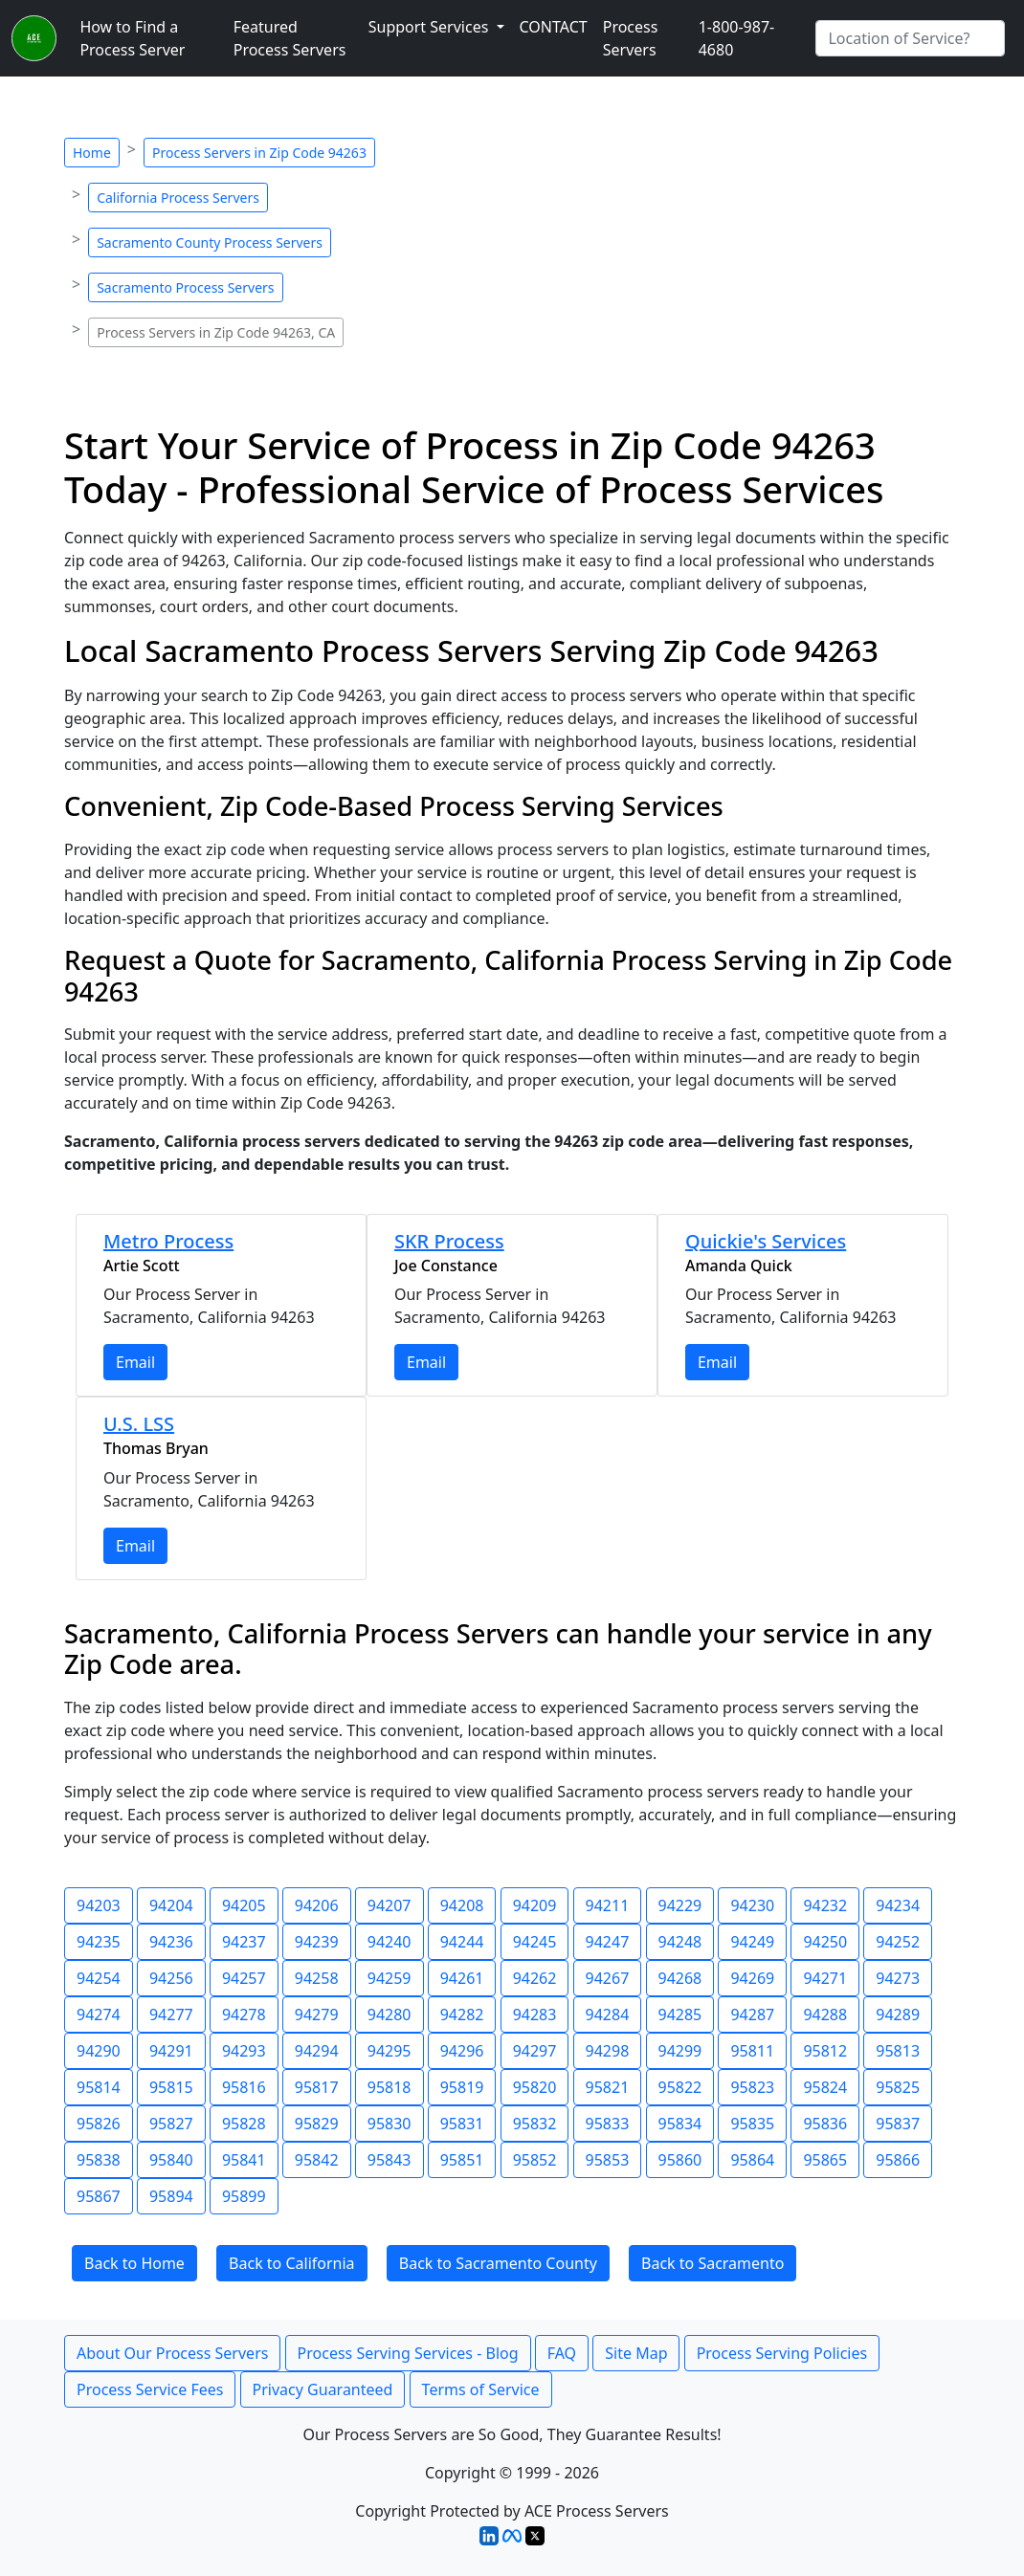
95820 (535, 2087)
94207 (389, 1905)
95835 (752, 2123)
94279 (317, 2014)
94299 (680, 2050)
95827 (171, 2123)
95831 (462, 2123)
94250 (825, 1941)
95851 (462, 2159)
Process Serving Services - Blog (408, 2353)
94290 (99, 2050)
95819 (462, 2087)
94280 (389, 2014)
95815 (171, 2087)
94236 (171, 1941)
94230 (752, 1905)
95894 (171, 2196)
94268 (680, 1978)
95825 (898, 2087)
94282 (462, 2014)
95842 (317, 2159)
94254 (99, 1978)
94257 (244, 1978)
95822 (680, 2087)
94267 (608, 1978)
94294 (317, 2050)
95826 (99, 2123)
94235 (99, 1941)
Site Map (636, 2353)
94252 (898, 1941)
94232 (825, 1905)
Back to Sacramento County (498, 2263)
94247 (608, 1941)
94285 (680, 2014)
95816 (244, 2087)
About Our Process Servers (172, 2353)
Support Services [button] (430, 26)
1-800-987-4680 (737, 38)
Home (92, 152)
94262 (535, 1978)
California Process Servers (178, 197)
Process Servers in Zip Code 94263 (259, 152)
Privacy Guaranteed (323, 2389)
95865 (825, 2159)
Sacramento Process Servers (185, 287)
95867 (99, 2196)
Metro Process (168, 1241)
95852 (535, 2159)
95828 (244, 2123)
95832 (535, 2123)
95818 (389, 2087)
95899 (244, 2196)
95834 (680, 2123)
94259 (389, 1978)
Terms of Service (481, 2389)
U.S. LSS (138, 1424)
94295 (389, 2050)
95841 (244, 2159)
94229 (680, 1905)
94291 (171, 2050)
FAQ (561, 2353)
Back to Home (134, 2263)
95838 (99, 2159)
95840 (171, 2159)
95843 (389, 2159)
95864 (752, 2159)
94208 (462, 1905)
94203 (99, 1905)
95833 (608, 2123)
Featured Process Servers (290, 38)
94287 (752, 2014)
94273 (898, 1978)
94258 (317, 1978)
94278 (244, 2014)
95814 (99, 2087)
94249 (752, 1941)
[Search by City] (910, 38)
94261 (462, 1978)
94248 (680, 1941)
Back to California (292, 2263)
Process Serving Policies (782, 2353)
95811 (752, 2050)
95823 (752, 2087)
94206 (317, 1905)
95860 (680, 2159)
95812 (825, 2050)
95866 (898, 2159)
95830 (389, 2123)
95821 (608, 2087)
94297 (535, 2050)
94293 (244, 2050)
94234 (898, 1905)
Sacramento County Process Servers (210, 242)
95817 (317, 2087)
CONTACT (554, 26)
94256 (171, 1978)
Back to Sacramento (712, 2263)
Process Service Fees (150, 2389)
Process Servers (630, 38)
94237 (244, 1941)
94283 (535, 2014)
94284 (608, 2014)
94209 (535, 1905)
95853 (608, 2159)
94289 (898, 2014)
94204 (171, 1905)
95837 (898, 2123)
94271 (825, 1978)
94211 (608, 1905)
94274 (99, 2014)
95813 (898, 2050)
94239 (317, 1941)
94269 (752, 1978)
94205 (244, 1905)
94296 (462, 2050)
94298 (608, 2050)
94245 (535, 1941)
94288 (825, 2014)
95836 (825, 2123)
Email (135, 1362)
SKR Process (449, 1241)
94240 (389, 1941)
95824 (825, 2087)
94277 (171, 2014)
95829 (317, 2123)
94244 (462, 1941)
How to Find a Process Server (132, 38)
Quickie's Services (765, 1241)
